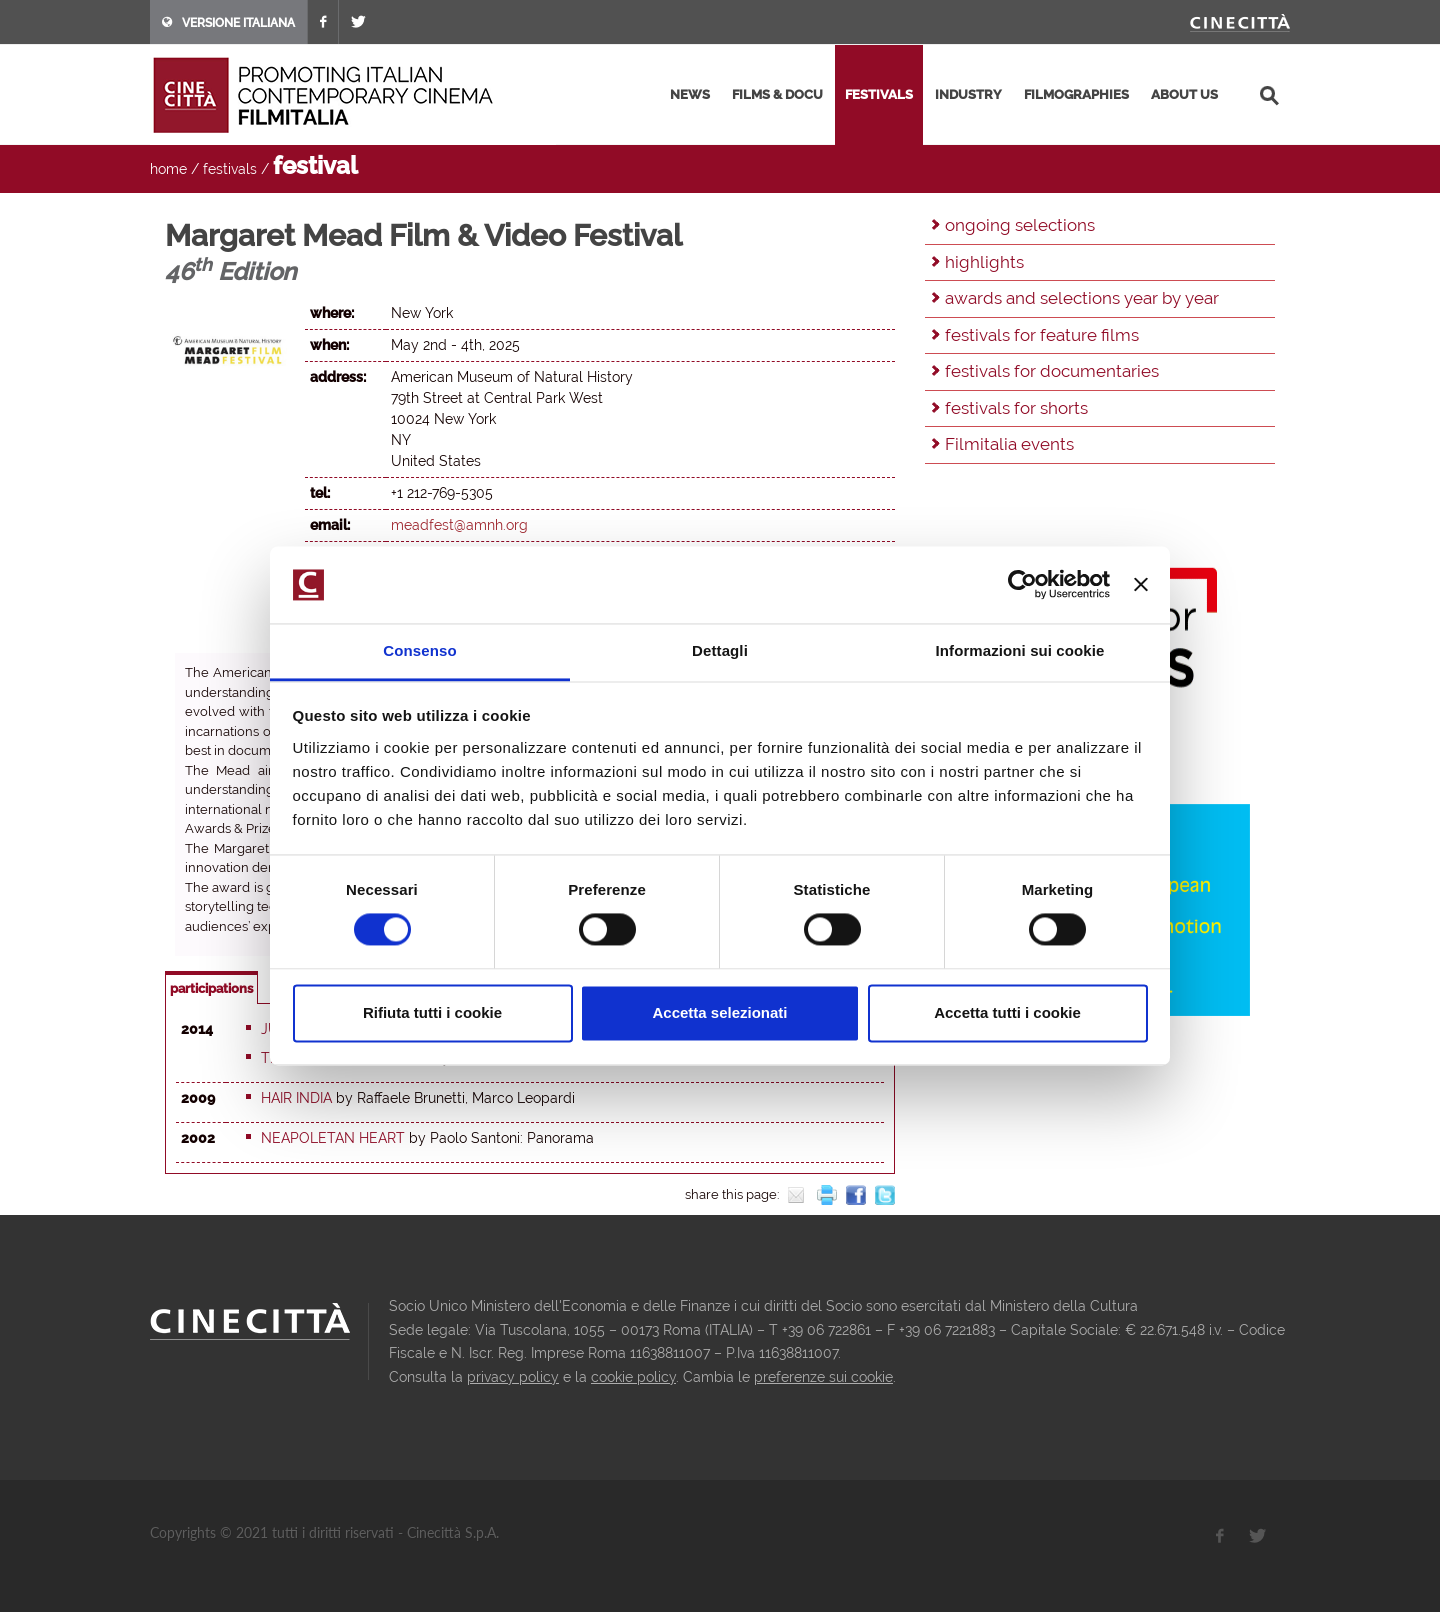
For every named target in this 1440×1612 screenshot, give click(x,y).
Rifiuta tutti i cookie (432, 1012)
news (690, 94)
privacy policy (513, 1377)
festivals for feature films (1042, 335)
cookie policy (633, 1377)
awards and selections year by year (1082, 298)
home (168, 169)
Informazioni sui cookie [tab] (1020, 650)
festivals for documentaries (1052, 371)
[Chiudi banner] (1141, 585)
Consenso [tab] (419, 650)
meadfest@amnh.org (459, 525)
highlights (984, 262)
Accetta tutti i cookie (1007, 1012)
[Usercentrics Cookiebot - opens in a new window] (1022, 585)
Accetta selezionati (719, 1012)
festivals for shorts (1016, 408)
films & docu (777, 94)
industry (968, 94)
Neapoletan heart (333, 1138)
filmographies (1076, 94)
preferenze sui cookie (823, 1377)
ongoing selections (1020, 225)
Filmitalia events (1009, 444)
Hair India (296, 1098)
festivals (879, 94)
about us (1184, 94)
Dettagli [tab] (720, 650)
